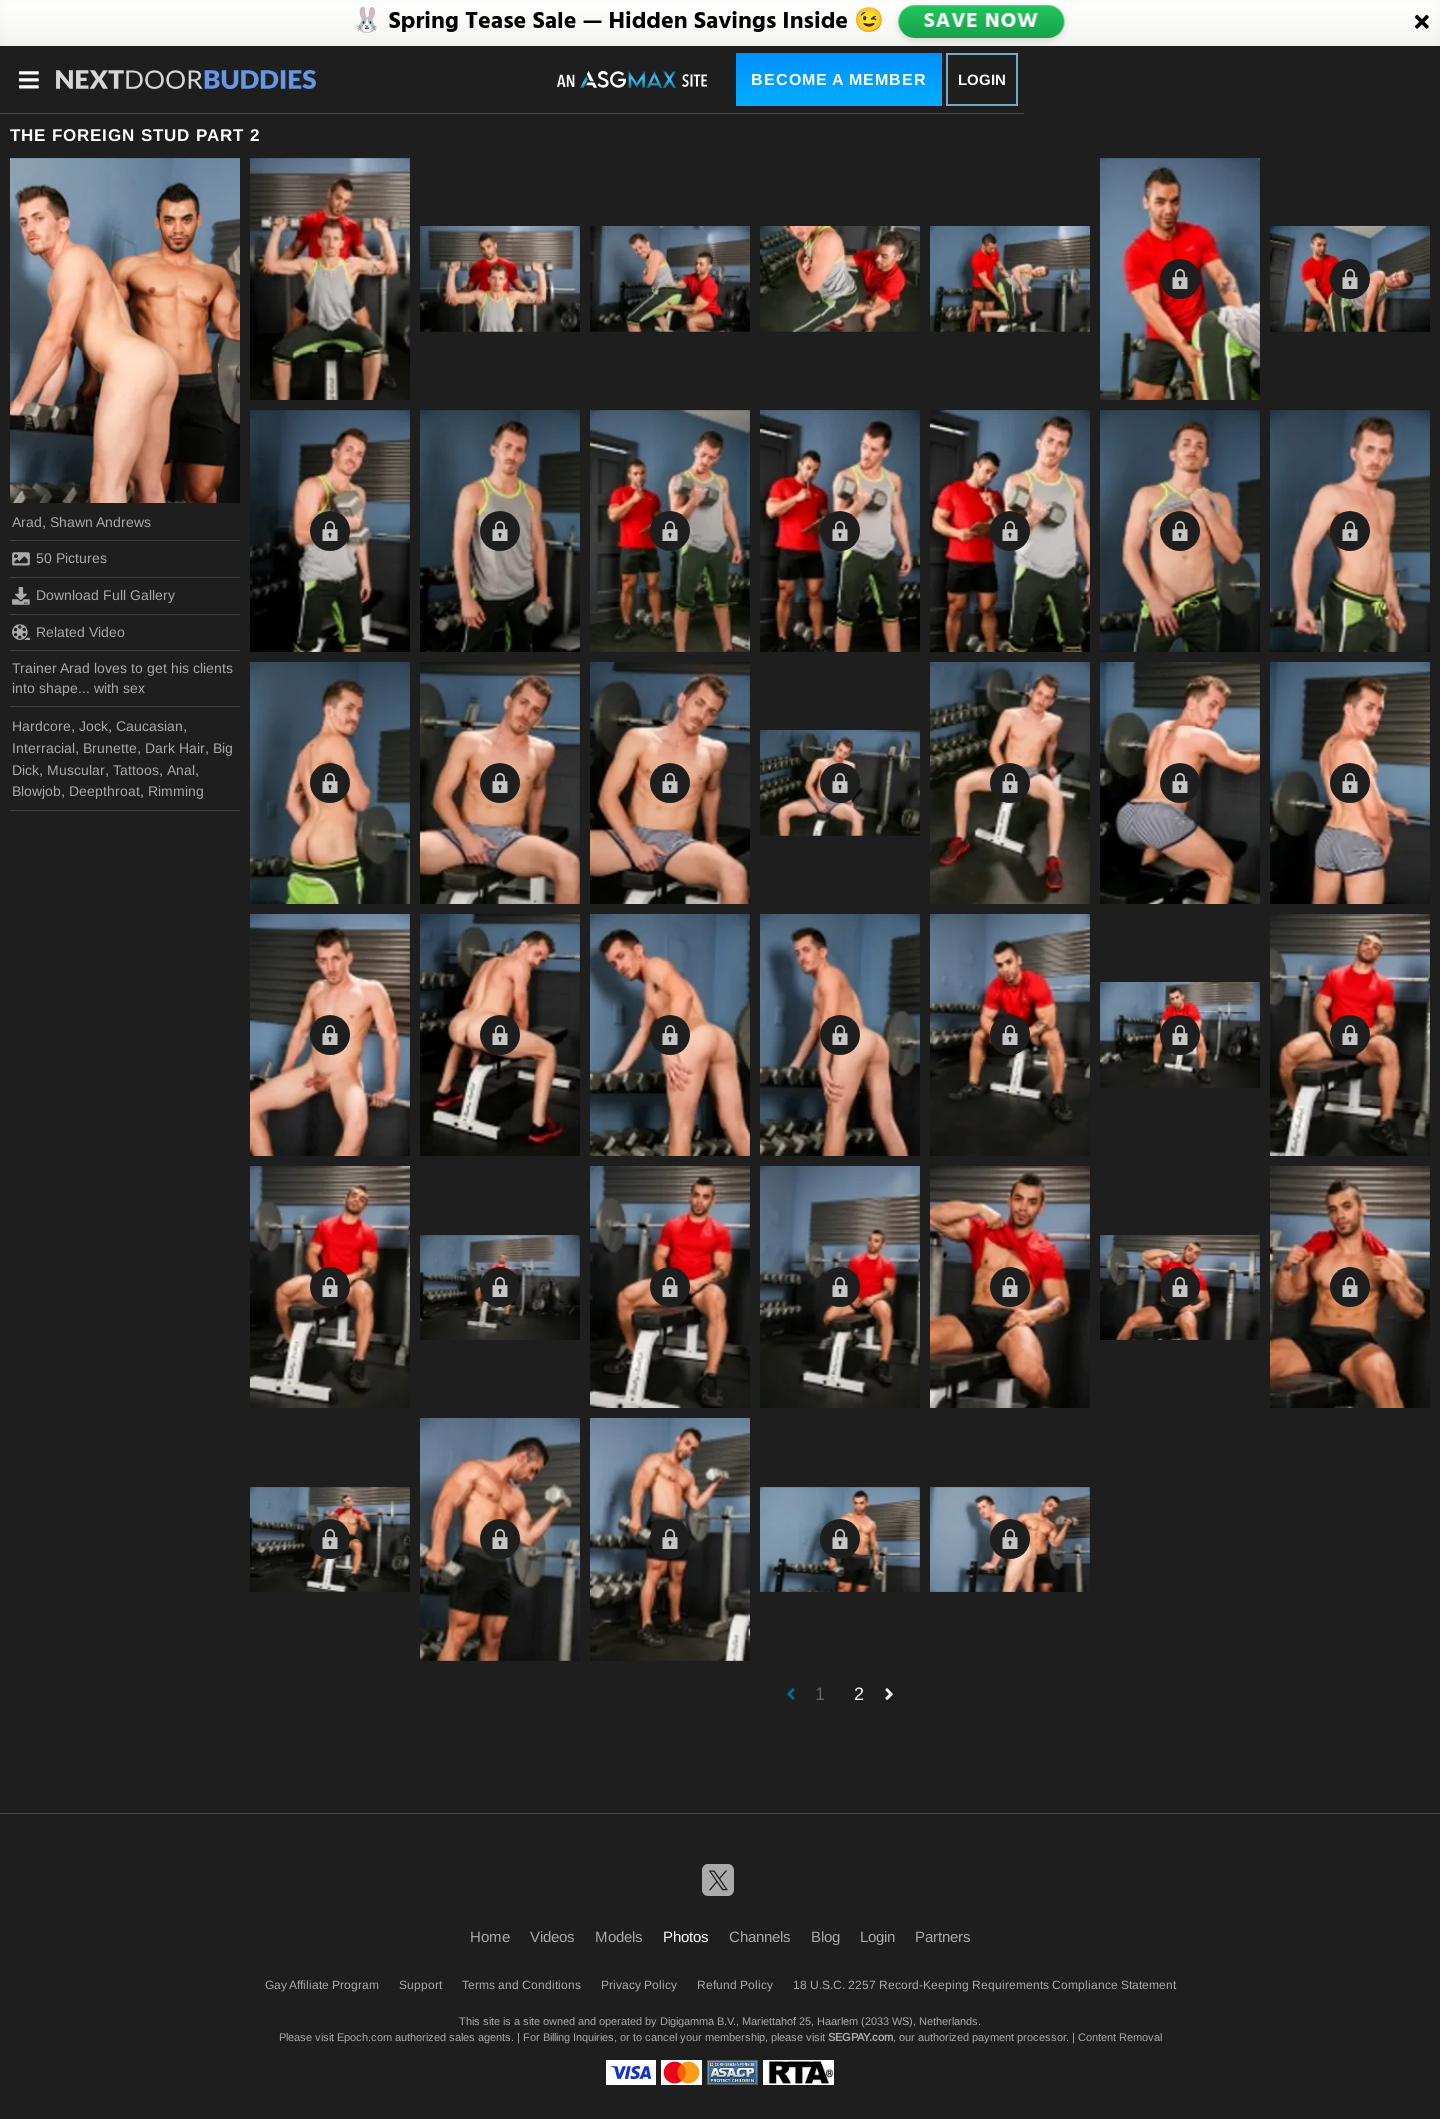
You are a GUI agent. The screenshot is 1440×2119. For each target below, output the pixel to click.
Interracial (43, 748)
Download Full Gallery (93, 596)
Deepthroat (104, 791)
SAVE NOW (981, 22)
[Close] (1422, 23)
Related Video (68, 632)
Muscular (76, 770)
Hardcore (41, 726)
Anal (181, 770)
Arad (27, 522)
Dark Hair (175, 748)
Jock (93, 726)
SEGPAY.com (860, 2037)
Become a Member (839, 79)
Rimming (176, 791)
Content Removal (1120, 2037)
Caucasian (149, 726)
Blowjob (36, 791)
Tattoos (136, 770)
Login (982, 79)
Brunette (110, 748)
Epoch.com (364, 2037)
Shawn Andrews (100, 522)
